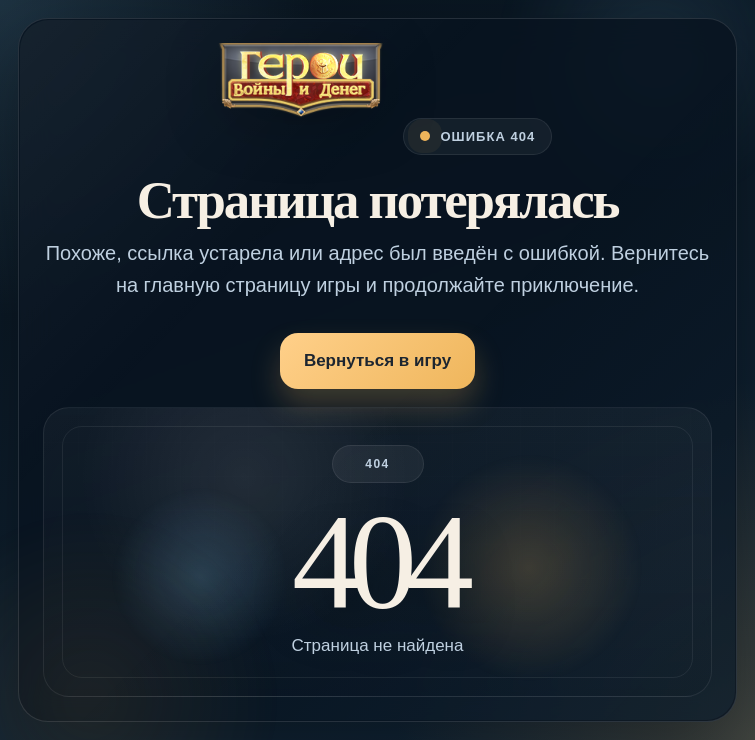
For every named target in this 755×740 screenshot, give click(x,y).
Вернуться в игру (377, 360)
